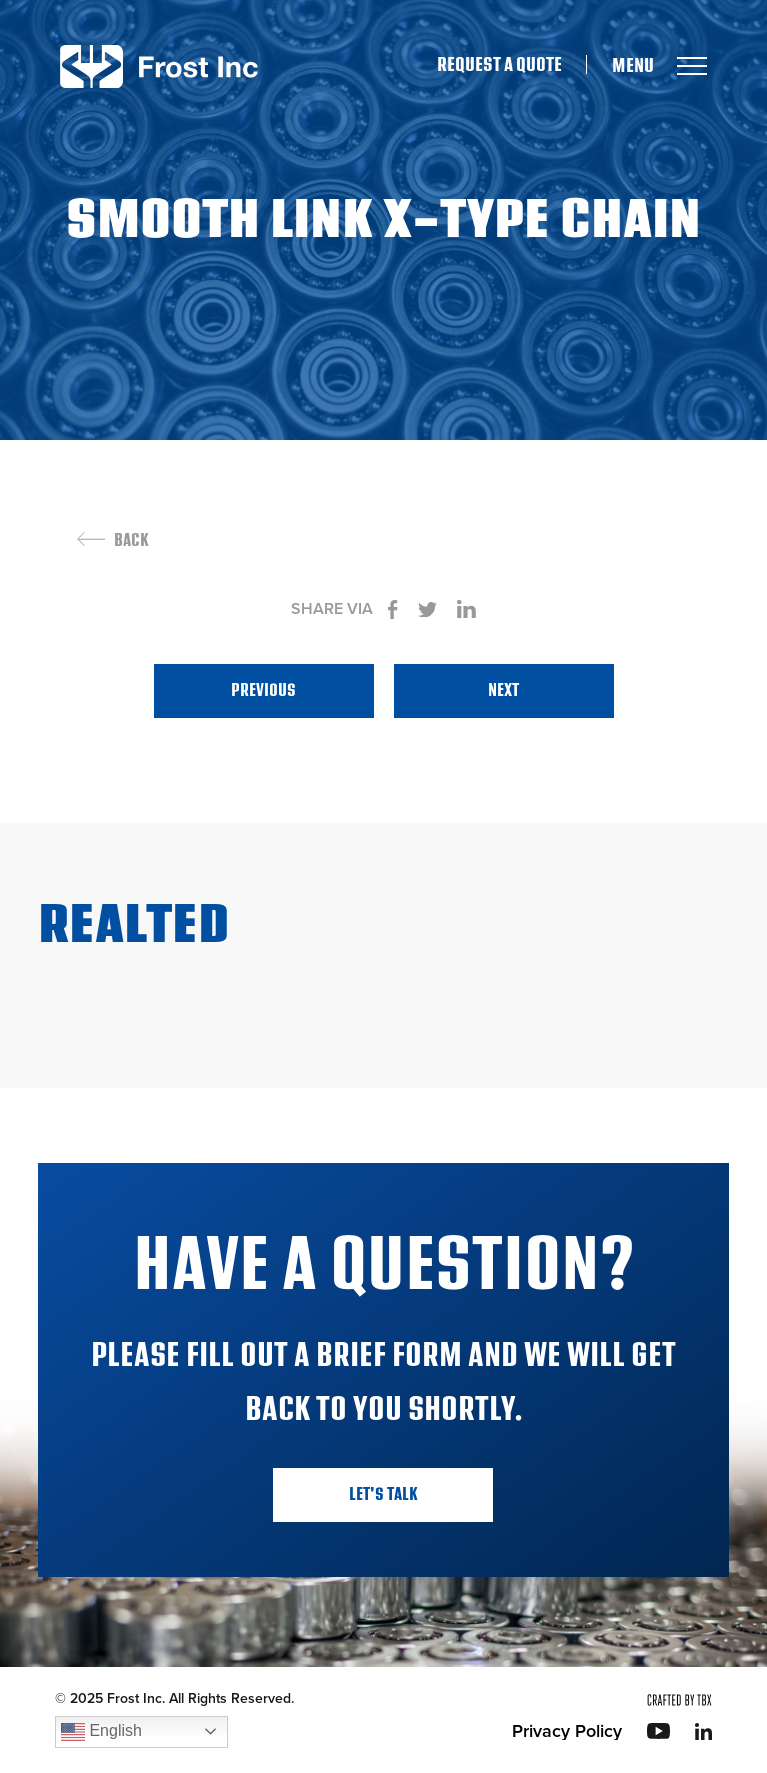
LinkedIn (703, 1731)
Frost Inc (159, 66)
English (101, 1732)
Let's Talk (383, 1494)
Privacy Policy (567, 1731)
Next (503, 690)
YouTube (658, 1731)
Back (131, 541)
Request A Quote (499, 65)
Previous (263, 690)
